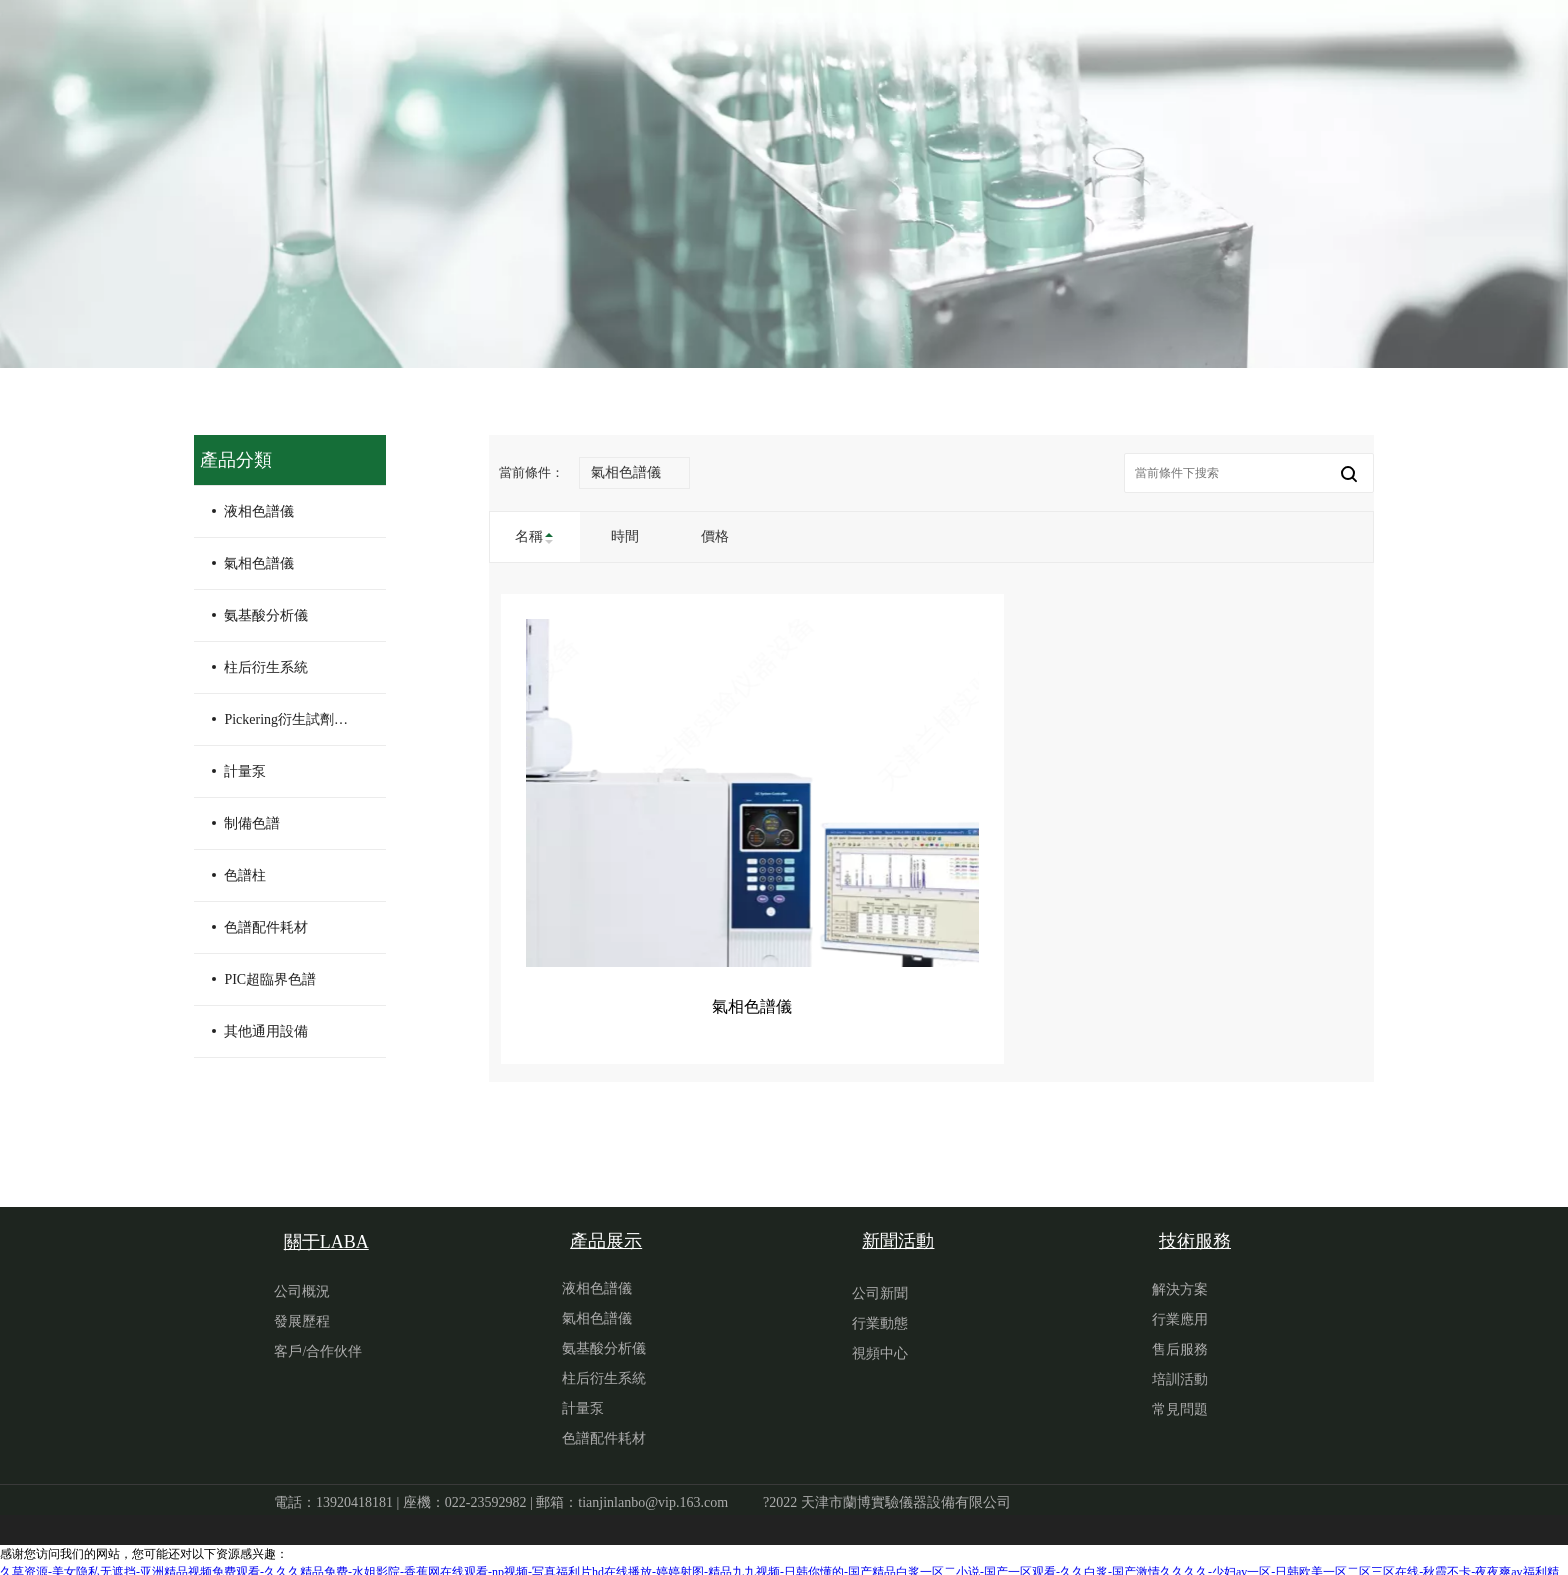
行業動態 (880, 1299)
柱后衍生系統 (266, 667)
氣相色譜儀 (259, 563)
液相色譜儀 (259, 511)
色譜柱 (245, 875)
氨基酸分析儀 (266, 615)
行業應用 (1180, 1295)
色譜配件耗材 (266, 927)
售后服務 (1180, 1325)
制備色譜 (252, 823)
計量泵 (245, 771)
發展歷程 (302, 1297)
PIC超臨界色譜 (270, 979)
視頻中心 (880, 1329)
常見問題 (1180, 1385)
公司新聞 (880, 1269)
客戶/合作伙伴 (318, 1327)
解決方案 (1180, 1265)
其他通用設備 (266, 1031)
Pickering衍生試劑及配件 (297, 719)
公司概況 (302, 1267)
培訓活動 (1180, 1355)
